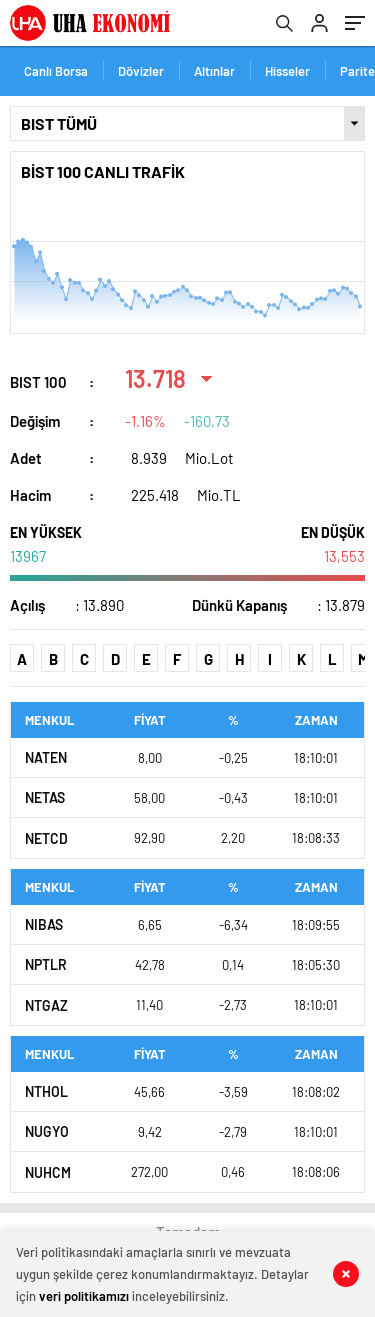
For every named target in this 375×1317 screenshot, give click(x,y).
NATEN (46, 757)
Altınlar (214, 71)
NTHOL (46, 1091)
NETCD (46, 838)
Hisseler (287, 71)
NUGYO (47, 1131)
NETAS (45, 797)
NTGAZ (46, 1005)
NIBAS (44, 924)
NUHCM (48, 1172)
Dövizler (141, 71)
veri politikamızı (84, 1296)
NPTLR (46, 964)
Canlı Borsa (56, 71)
